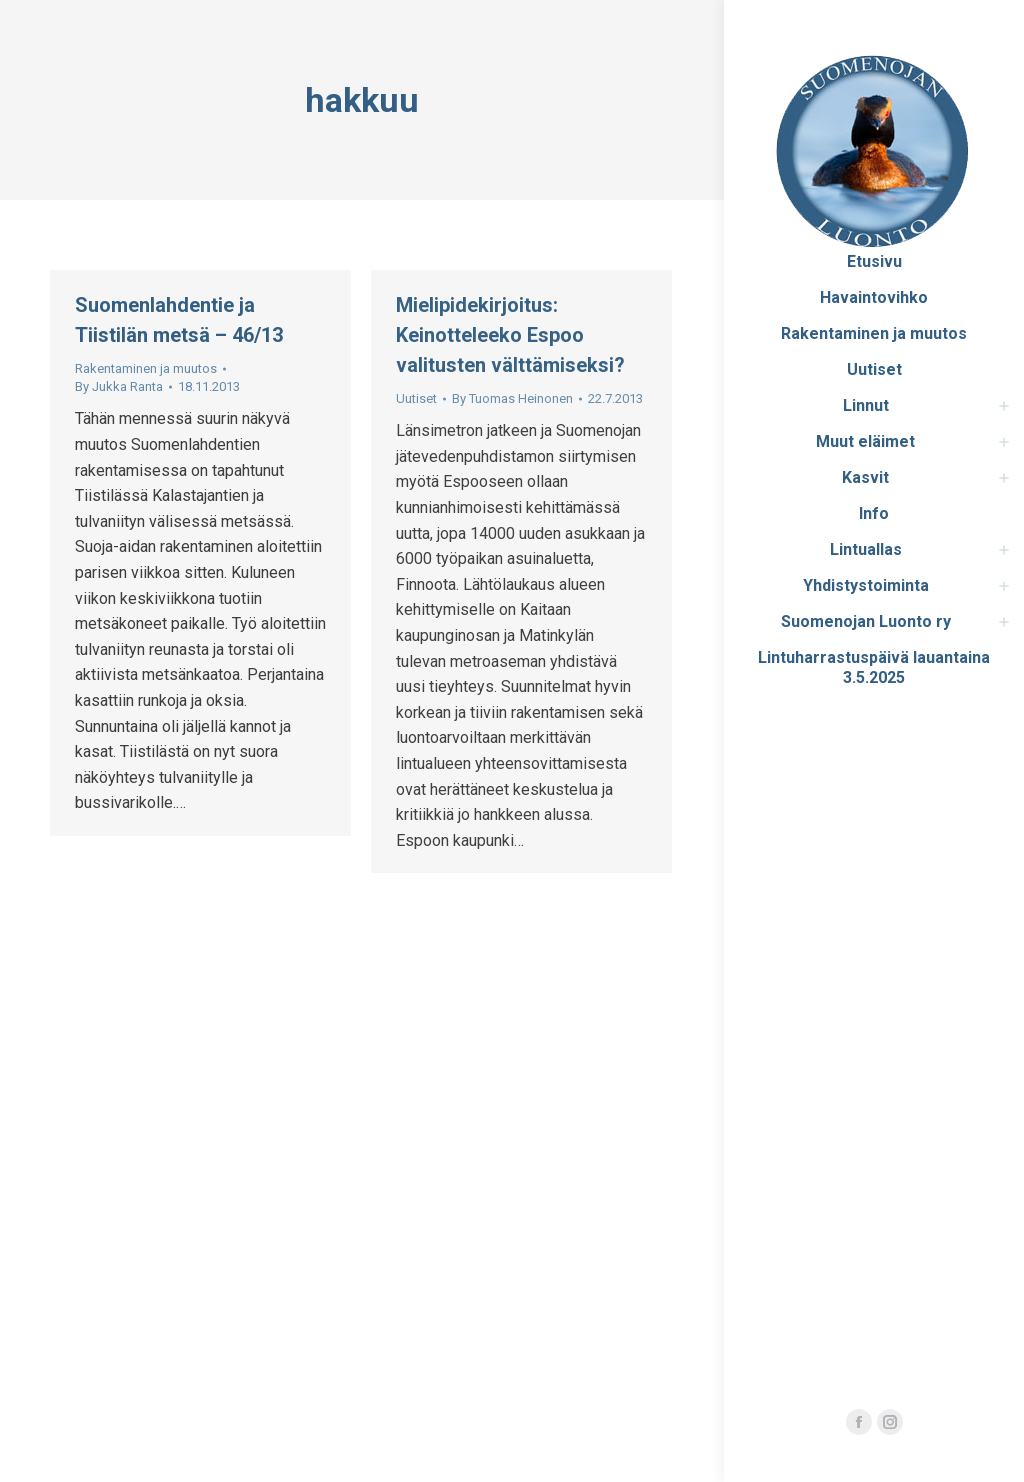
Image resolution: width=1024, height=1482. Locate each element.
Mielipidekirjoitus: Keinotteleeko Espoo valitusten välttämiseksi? (510, 335)
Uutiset (416, 398)
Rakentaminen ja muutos (146, 368)
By (119, 386)
